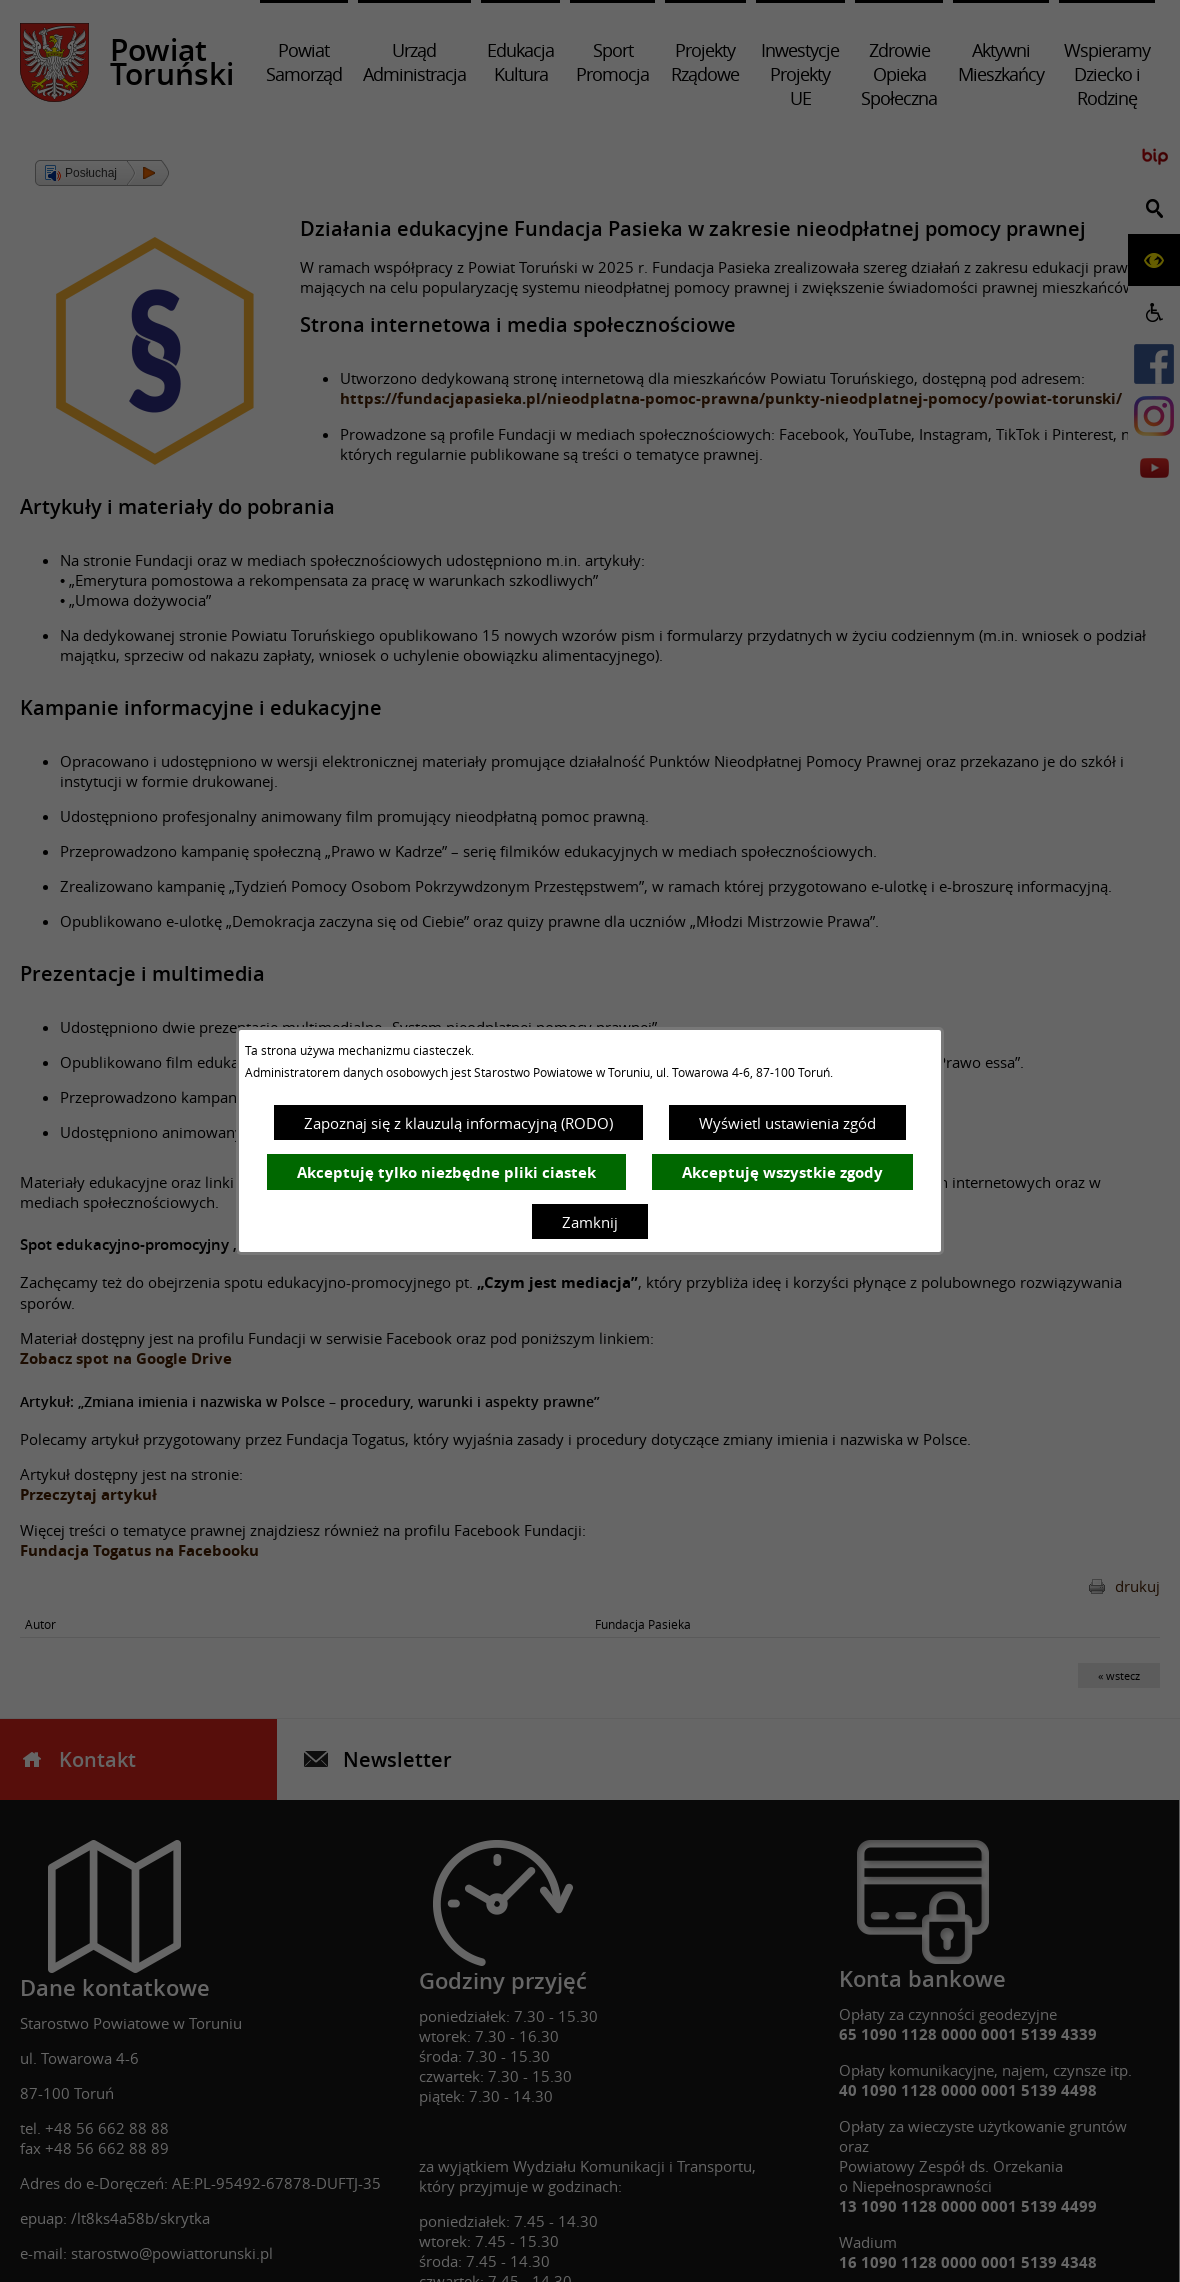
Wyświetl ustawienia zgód (787, 1123)
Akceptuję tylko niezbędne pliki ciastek (446, 1172)
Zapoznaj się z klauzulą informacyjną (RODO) (458, 1123)
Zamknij (590, 1222)
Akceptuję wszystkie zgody (782, 1172)
